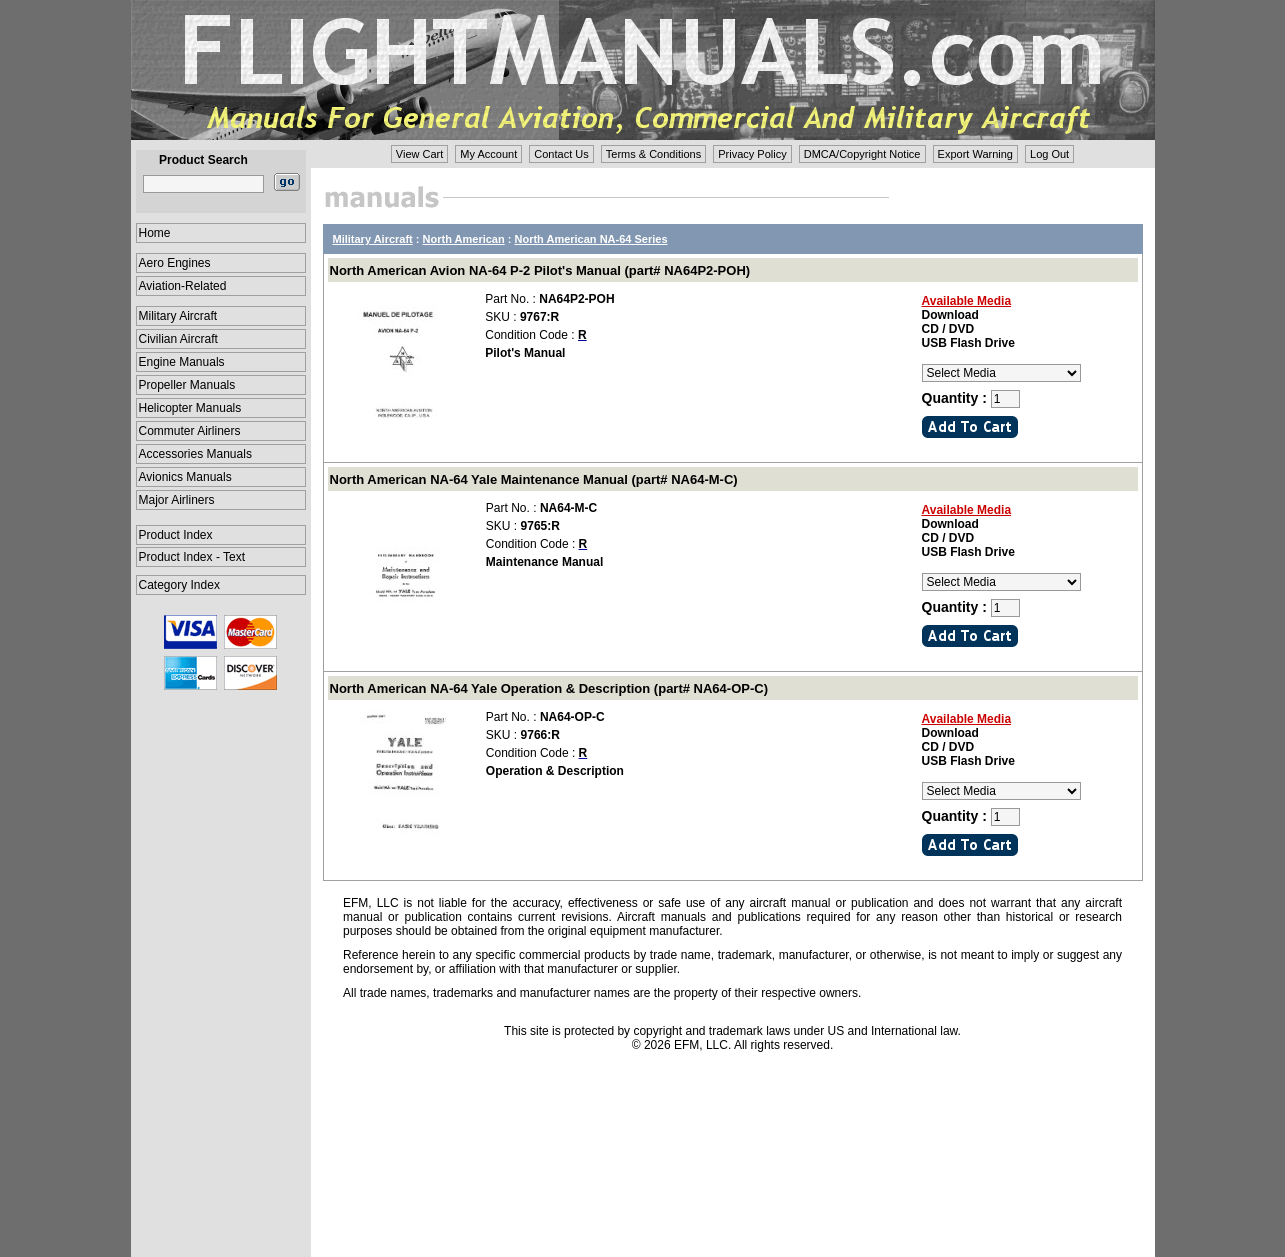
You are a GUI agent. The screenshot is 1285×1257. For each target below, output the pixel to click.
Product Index (176, 535)
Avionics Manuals (185, 477)
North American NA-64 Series (590, 239)
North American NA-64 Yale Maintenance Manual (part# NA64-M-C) (534, 479)
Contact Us (561, 154)
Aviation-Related (183, 286)
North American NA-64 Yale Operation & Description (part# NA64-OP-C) (549, 688)
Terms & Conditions (653, 154)
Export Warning (975, 154)
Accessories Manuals (195, 454)
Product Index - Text (192, 557)
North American (464, 239)
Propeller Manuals (187, 385)
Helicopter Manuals (190, 408)
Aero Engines (175, 263)
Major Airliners (177, 500)
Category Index (179, 585)
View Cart (419, 154)
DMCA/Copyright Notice (862, 154)
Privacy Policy (752, 154)
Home (155, 233)
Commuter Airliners (190, 431)
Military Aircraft (178, 316)
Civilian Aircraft (178, 339)
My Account (488, 154)
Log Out (1049, 154)
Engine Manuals (182, 362)
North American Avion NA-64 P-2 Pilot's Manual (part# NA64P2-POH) (540, 270)
